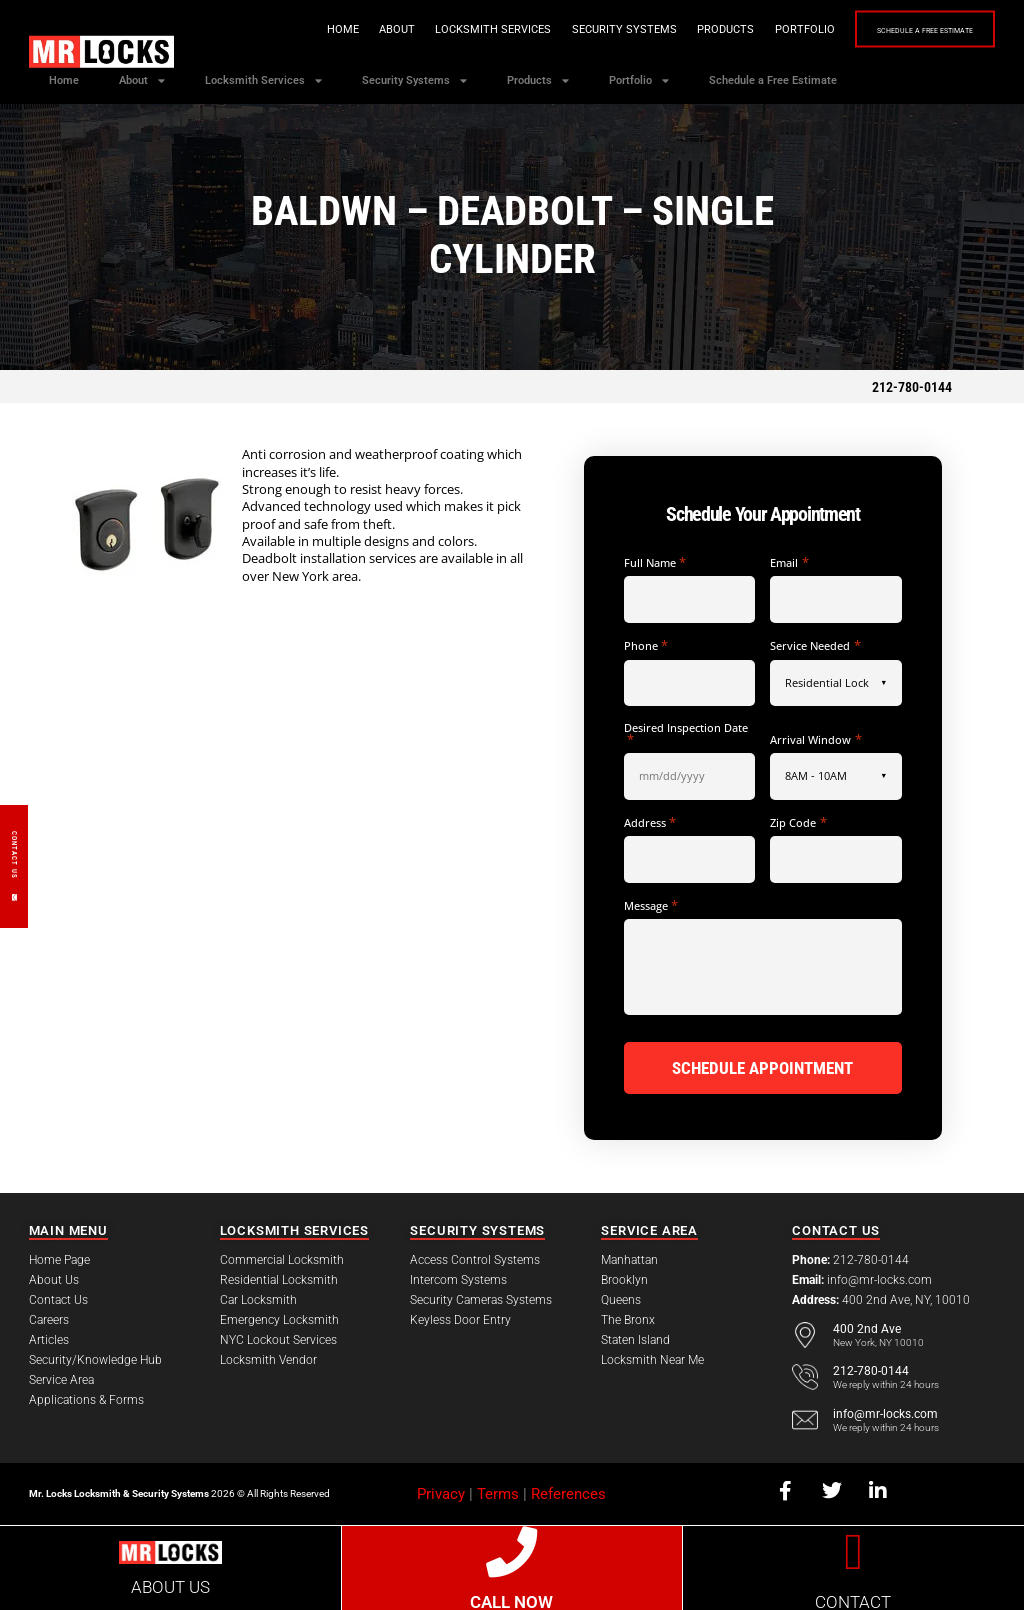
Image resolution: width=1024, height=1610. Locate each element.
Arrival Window (815, 739)
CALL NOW (511, 1600)
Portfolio (754, 29)
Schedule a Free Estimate (899, 30)
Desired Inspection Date (686, 733)
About (346, 29)
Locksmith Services (442, 29)
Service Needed (815, 645)
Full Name (655, 562)
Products (674, 29)
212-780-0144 (912, 387)
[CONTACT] (853, 1548)
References (568, 1491)
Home (292, 29)
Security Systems (573, 29)
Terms (498, 1491)
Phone (646, 645)
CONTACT (853, 1600)
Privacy (441, 1491)
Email (789, 562)
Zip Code (798, 822)
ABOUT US (170, 1585)
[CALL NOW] (511, 1548)
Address (650, 822)
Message (651, 905)
